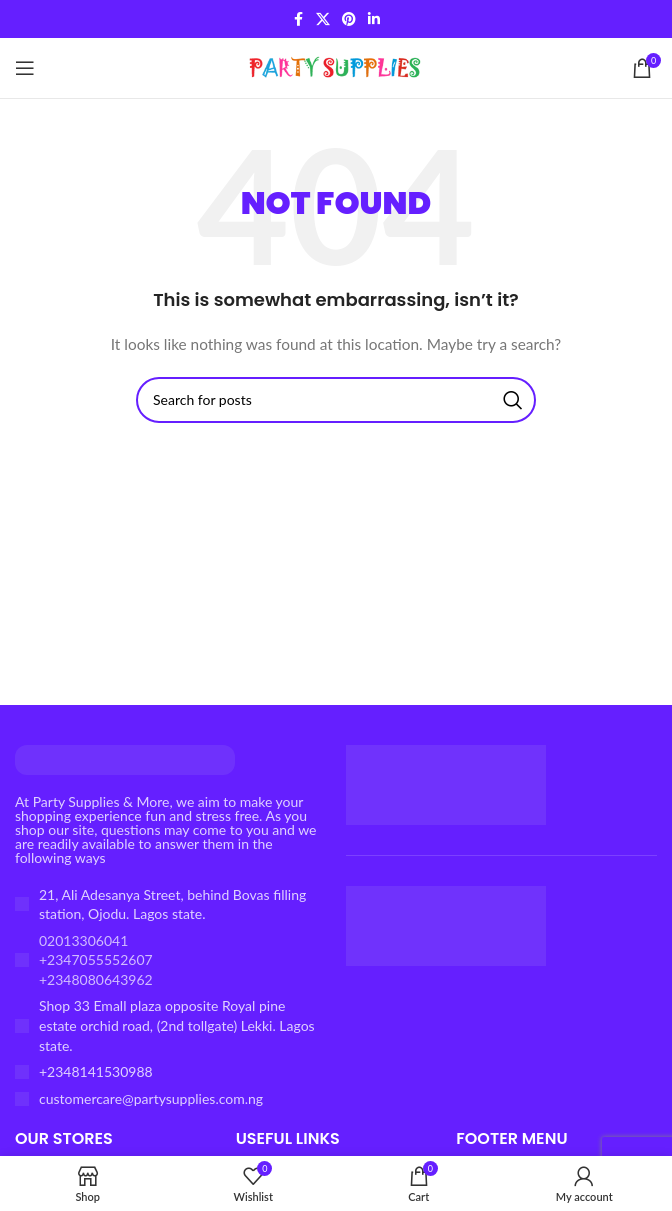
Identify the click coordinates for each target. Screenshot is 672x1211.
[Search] (336, 400)
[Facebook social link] (298, 19)
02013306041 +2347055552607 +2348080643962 (96, 960)
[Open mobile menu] (25, 68)
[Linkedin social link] (374, 19)
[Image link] (125, 757)
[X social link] (323, 19)
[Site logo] (336, 66)
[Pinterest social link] (349, 19)
